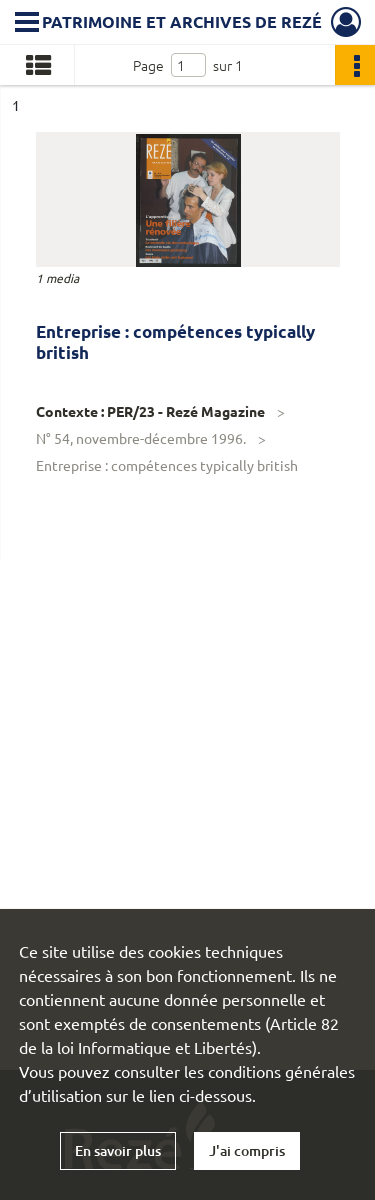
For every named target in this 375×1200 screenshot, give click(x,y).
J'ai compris (247, 1150)
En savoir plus (118, 1150)
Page (148, 65)
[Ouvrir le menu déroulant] (27, 24)
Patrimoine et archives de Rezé (182, 21)
